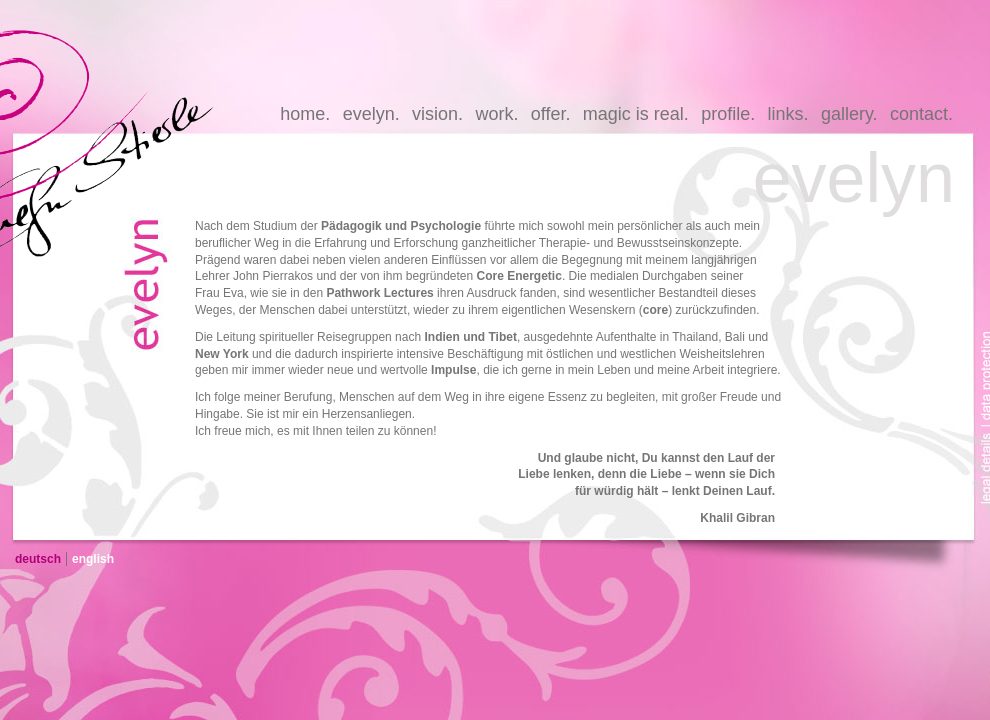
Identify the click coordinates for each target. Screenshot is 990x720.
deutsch (38, 559)
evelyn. (371, 114)
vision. (437, 114)
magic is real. (636, 114)
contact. (921, 114)
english (93, 559)
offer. (551, 114)
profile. (728, 114)
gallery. (849, 114)
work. (496, 114)
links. (788, 114)
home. (305, 114)
